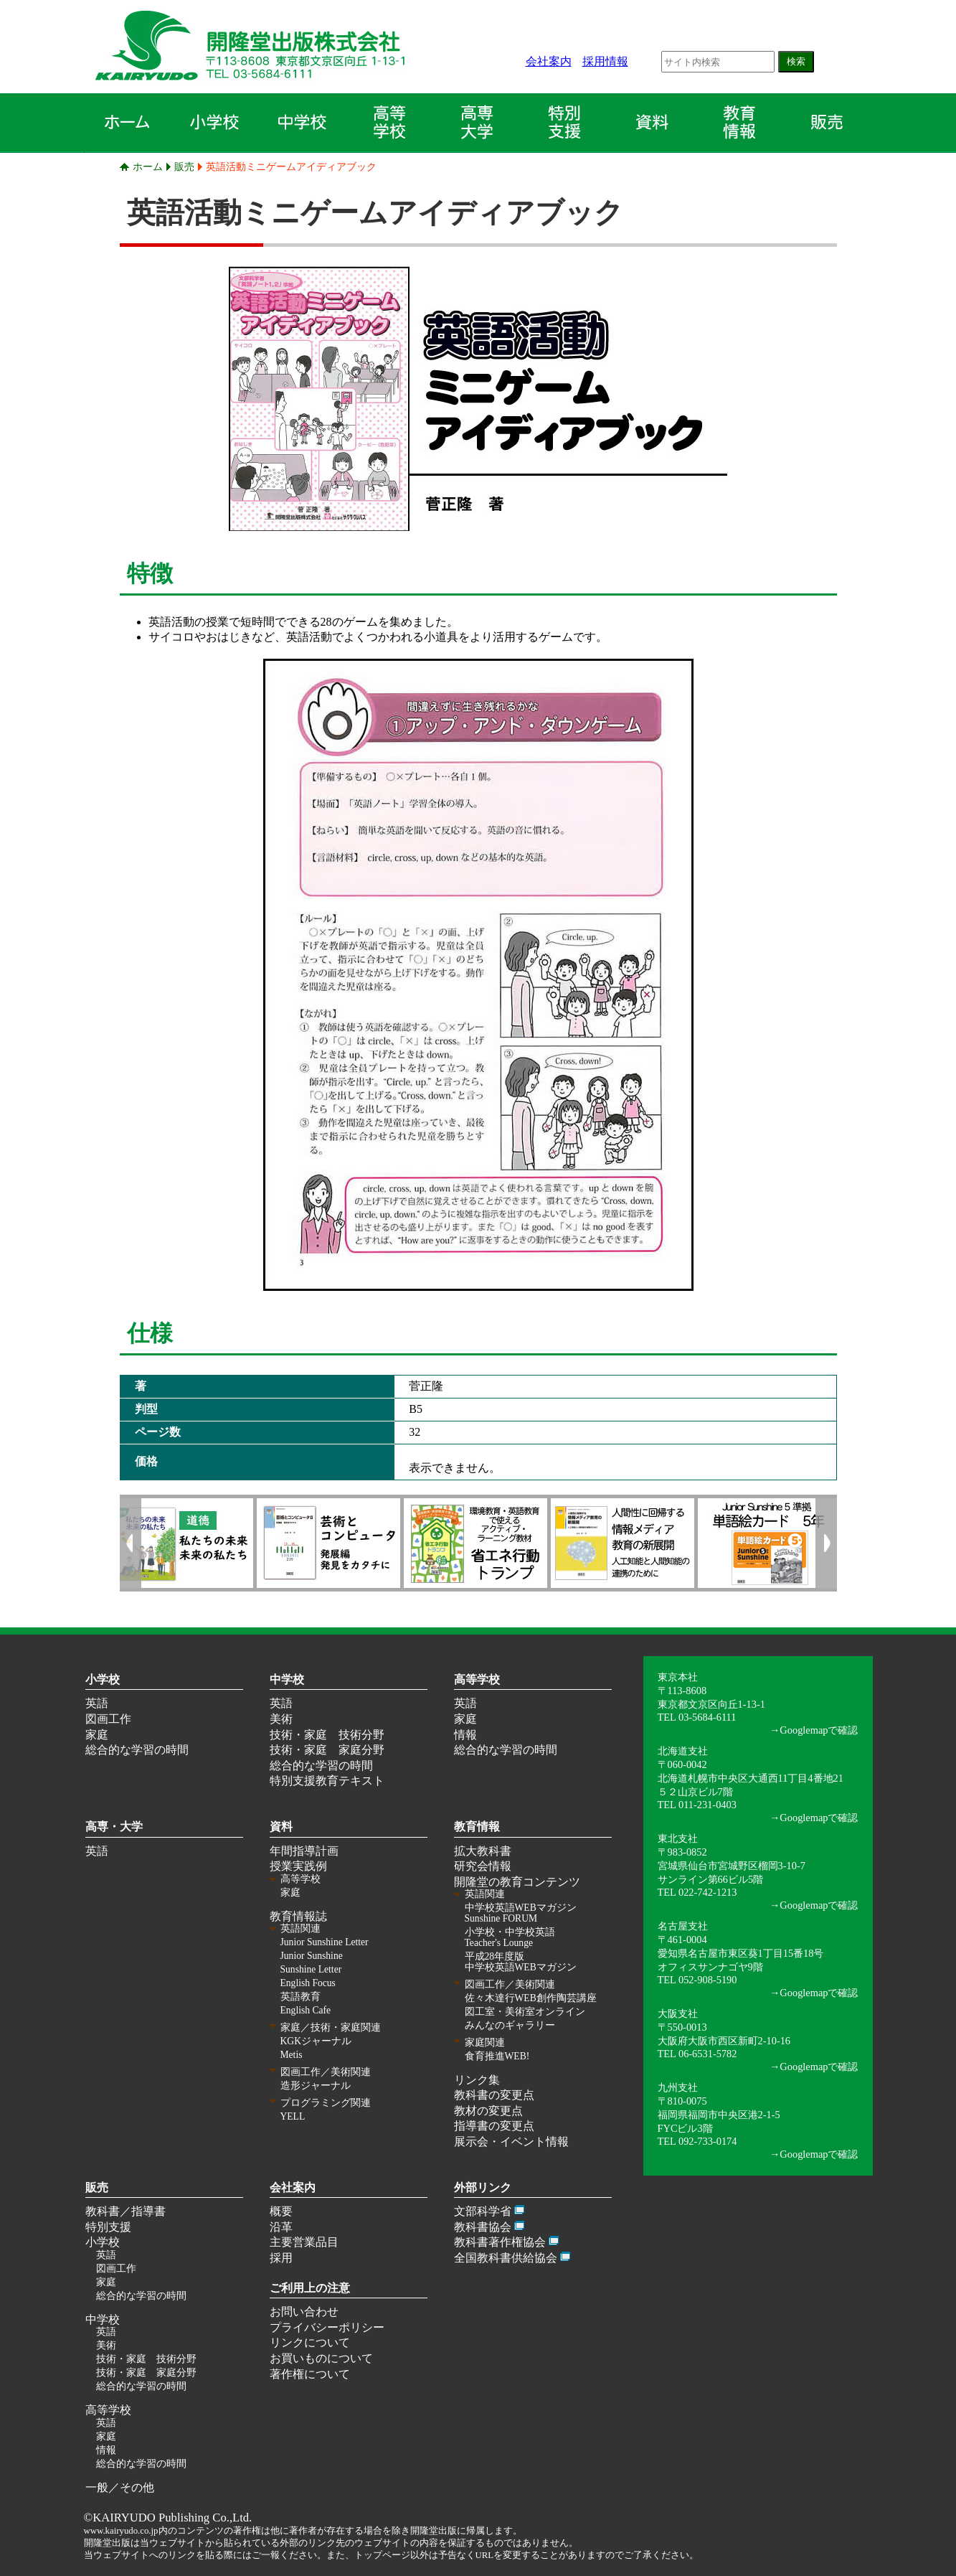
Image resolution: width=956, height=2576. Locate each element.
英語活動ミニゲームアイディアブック (291, 166)
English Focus (308, 1983)
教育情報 (477, 1826)
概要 (281, 2211)
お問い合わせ (304, 2311)
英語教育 (300, 1996)
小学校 (102, 1679)
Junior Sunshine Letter (324, 1942)
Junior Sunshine (311, 1955)
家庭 (96, 1735)
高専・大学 (114, 1826)
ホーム (148, 166)
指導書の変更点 (494, 2126)
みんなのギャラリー (510, 2025)
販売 (184, 166)
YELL (293, 2116)
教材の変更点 (488, 2111)
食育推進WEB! (497, 2056)
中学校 (287, 1679)
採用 (281, 2258)
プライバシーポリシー (327, 2327)
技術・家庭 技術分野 (327, 1735)
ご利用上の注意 (310, 2288)
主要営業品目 (304, 2242)
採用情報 (605, 61)
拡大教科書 (482, 1851)
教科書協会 (482, 2227)
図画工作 (108, 1719)
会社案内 (549, 61)
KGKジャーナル (315, 2041)
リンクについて (310, 2342)
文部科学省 (482, 2211)
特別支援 (108, 2227)
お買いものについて (321, 2358)
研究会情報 (482, 1866)
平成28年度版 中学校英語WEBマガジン (521, 1962)
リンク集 (477, 2080)
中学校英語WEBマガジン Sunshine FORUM (521, 1913)
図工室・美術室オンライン (525, 2011)
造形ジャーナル (315, 2085)
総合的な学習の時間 (137, 1750)
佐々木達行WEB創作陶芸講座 (531, 1998)
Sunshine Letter (311, 1969)
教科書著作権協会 (500, 2242)
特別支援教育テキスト (327, 1780)
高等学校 (477, 1679)
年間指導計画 (304, 1851)
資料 (281, 1826)
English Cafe (305, 2010)
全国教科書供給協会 (505, 2258)
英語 (96, 1703)
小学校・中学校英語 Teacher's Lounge (510, 1937)
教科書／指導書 (125, 2211)
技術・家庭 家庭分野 (327, 1750)
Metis (291, 2054)
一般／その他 (119, 2487)
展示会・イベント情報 (511, 2141)
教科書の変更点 (494, 2095)
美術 (281, 1719)
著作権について (310, 2374)
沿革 (281, 2227)
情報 (465, 1735)
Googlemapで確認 (819, 1730)
